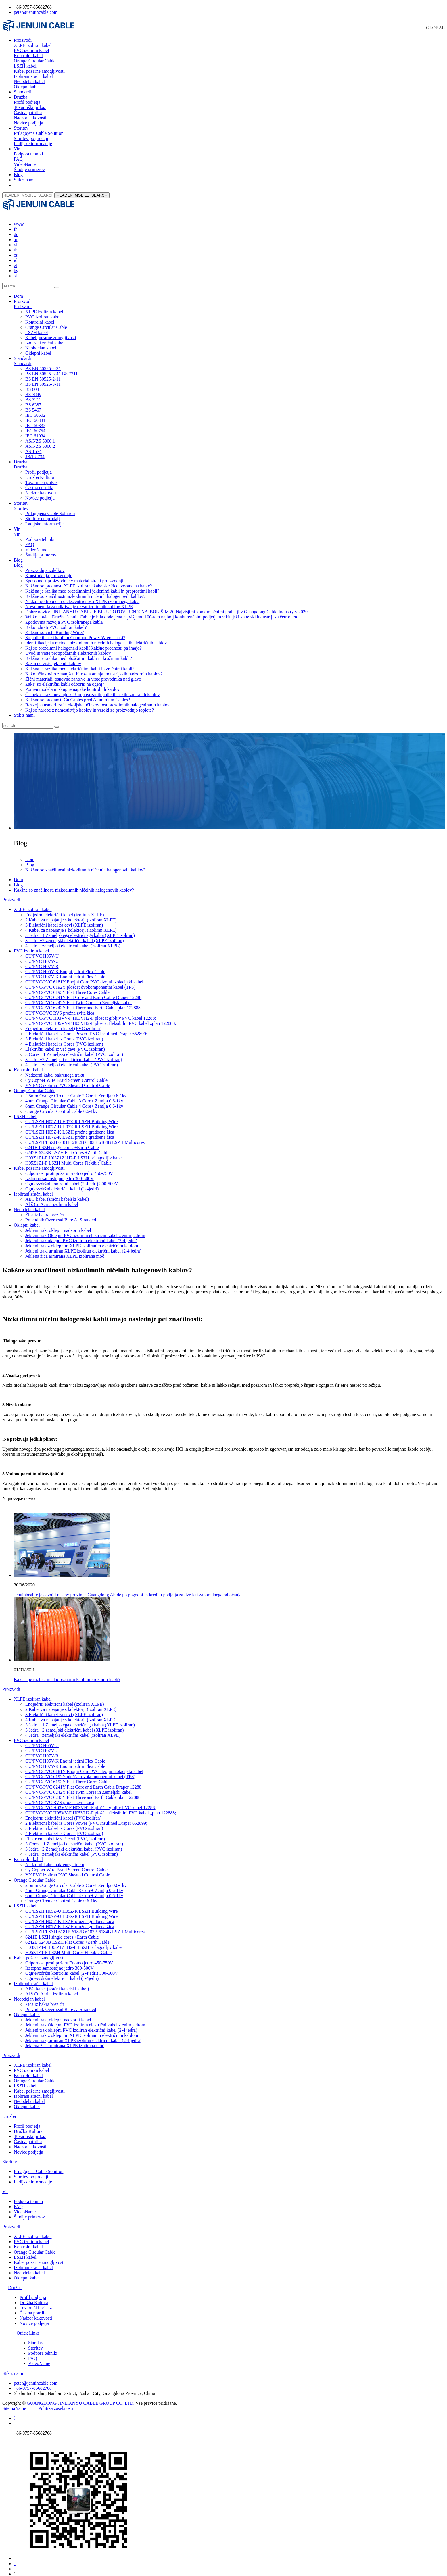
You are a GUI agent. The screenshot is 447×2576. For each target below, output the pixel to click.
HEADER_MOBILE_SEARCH (82, 195)
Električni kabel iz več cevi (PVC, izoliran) (65, 1044)
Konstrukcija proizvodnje (48, 570)
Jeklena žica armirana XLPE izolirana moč (64, 1250)
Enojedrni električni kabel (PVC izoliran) (63, 1023)
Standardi (22, 91)
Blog (18, 174)
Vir (17, 148)
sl (15, 270)
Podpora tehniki (28, 153)
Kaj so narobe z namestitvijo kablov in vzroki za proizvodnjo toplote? (89, 704)
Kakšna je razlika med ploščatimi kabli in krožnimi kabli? (78, 653)
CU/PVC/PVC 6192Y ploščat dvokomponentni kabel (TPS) (80, 981)
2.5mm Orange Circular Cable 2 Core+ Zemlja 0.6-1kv (75, 1090)
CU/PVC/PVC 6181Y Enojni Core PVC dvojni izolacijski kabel (84, 976)
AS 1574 (33, 446)
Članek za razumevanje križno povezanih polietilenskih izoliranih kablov (92, 689)
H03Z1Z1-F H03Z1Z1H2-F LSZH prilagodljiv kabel (74, 1152)
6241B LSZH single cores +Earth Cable (62, 1142)
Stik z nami (24, 179)
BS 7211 (33, 394)
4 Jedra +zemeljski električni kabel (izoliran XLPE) (72, 940)
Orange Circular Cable (34, 60)
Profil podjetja (27, 102)
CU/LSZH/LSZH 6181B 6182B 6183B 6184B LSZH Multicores (85, 1137)
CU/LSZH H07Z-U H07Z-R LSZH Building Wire (71, 1121)
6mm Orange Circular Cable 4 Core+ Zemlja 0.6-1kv (74, 1100)
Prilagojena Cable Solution (38, 133)
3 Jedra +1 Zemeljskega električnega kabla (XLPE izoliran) (80, 930)
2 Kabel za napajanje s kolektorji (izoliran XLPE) (71, 914)
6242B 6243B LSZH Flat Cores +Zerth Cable (67, 1147)
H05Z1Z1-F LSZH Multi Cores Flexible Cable (68, 1157)
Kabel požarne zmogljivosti (39, 71)
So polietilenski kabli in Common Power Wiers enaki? (75, 632)
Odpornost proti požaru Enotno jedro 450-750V (69, 1168)
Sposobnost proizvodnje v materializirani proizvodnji (74, 575)
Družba (20, 97)
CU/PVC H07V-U (42, 956)
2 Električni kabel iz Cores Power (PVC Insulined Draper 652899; (86, 1028)
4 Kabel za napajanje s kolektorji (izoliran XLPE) (71, 925)
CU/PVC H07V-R (41, 961)
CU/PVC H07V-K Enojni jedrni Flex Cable (65, 971)
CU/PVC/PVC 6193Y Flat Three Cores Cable (67, 987)
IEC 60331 (35, 415)
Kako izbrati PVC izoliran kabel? (56, 622)
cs (16, 249)
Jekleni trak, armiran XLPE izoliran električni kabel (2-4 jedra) (83, 1245)
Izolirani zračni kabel (33, 76)
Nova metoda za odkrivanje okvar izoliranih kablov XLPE (79, 601)
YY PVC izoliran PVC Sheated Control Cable (67, 1080)
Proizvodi (23, 40)
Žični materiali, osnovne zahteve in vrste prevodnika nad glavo (83, 673)
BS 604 (32, 384)
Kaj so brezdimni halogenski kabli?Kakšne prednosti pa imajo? (83, 642)
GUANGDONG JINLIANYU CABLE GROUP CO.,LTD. (80, 2398)
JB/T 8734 (35, 451)
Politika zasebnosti (56, 2403)
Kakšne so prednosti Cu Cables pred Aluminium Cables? (77, 694)
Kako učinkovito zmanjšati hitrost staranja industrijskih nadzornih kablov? (94, 668)
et (15, 260)
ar (15, 234)
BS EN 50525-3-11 (43, 378)
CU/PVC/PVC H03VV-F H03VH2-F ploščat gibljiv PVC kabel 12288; (90, 1013)
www (19, 218)
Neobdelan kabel (29, 81)
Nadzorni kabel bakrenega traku (54, 1069)
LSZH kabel (25, 66)
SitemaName (14, 2403)
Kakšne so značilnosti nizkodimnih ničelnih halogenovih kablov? (85, 591)
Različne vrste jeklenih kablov (53, 658)
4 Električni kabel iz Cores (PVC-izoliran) (64, 1038)
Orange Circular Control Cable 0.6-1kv (61, 1106)
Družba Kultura (39, 472)
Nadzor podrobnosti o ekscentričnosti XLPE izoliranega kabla (82, 596)
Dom (18, 291)
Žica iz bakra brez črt (44, 1209)
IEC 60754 (35, 425)
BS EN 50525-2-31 (43, 363)
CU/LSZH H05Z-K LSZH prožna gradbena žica (69, 1126)
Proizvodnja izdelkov (44, 565)
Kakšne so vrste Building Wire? (54, 627)
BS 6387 (33, 399)
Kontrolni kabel (28, 55)
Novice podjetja (28, 122)
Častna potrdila (28, 112)
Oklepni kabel (27, 86)
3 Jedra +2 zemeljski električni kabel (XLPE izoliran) (74, 935)
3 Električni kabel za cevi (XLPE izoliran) (64, 919)
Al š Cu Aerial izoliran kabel (51, 1199)
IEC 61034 (35, 430)
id (15, 255)
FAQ (18, 159)
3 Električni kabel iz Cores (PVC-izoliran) (64, 1033)
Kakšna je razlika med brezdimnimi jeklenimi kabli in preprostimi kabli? (92, 585)
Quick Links (28, 2327)
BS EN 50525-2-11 (43, 373)
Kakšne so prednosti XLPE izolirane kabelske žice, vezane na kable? (88, 580)
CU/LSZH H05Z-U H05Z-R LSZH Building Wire (71, 1116)
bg (16, 265)
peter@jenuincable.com (35, 12)
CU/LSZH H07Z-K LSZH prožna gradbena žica (69, 1131)
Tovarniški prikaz (30, 107)
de (16, 229)
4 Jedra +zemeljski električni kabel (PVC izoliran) (71, 1059)
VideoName (25, 164)
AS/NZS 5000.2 (40, 441)
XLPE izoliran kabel (33, 45)
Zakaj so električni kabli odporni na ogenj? (64, 679)
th (15, 244)
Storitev (21, 128)
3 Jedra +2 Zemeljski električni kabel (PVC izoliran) (73, 1054)
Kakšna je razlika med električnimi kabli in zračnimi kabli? (79, 663)
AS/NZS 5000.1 (40, 435)
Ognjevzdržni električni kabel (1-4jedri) (62, 1183)
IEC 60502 (35, 410)
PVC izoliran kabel (31, 50)
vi (15, 239)
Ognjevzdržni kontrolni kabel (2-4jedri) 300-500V (71, 1178)
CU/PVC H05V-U (42, 950)
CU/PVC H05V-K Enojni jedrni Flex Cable (65, 966)
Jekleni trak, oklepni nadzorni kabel (58, 1225)
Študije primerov (29, 169)
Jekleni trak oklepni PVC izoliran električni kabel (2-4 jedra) (81, 1235)
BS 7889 (33, 389)
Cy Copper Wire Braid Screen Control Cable (66, 1075)
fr (15, 224)
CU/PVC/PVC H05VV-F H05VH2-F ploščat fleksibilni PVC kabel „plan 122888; (100, 1018)
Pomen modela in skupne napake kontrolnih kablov (72, 684)
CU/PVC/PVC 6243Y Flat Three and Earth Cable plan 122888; (83, 1002)
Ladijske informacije (33, 143)
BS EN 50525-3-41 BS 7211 (51, 368)
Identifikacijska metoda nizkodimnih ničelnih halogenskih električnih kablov (96, 637)
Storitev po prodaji (31, 138)
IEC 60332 (35, 420)
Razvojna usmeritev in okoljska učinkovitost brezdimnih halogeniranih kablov (97, 699)
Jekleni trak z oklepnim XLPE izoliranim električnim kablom (81, 1240)
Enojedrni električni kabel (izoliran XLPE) (64, 909)
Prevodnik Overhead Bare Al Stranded (60, 1214)
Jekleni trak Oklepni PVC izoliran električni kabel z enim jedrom (85, 1230)
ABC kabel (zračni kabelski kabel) (57, 1194)
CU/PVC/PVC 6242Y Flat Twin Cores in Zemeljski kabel (78, 997)
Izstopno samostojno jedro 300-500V (59, 1173)
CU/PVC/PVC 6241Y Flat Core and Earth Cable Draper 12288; (84, 992)
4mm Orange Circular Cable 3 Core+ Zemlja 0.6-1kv (74, 1095)
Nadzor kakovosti (30, 117)
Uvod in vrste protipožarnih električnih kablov (68, 648)
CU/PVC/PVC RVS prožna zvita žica (59, 1007)
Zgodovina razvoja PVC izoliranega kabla (64, 616)
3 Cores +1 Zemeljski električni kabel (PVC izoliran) (74, 1049)
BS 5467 (33, 404)
